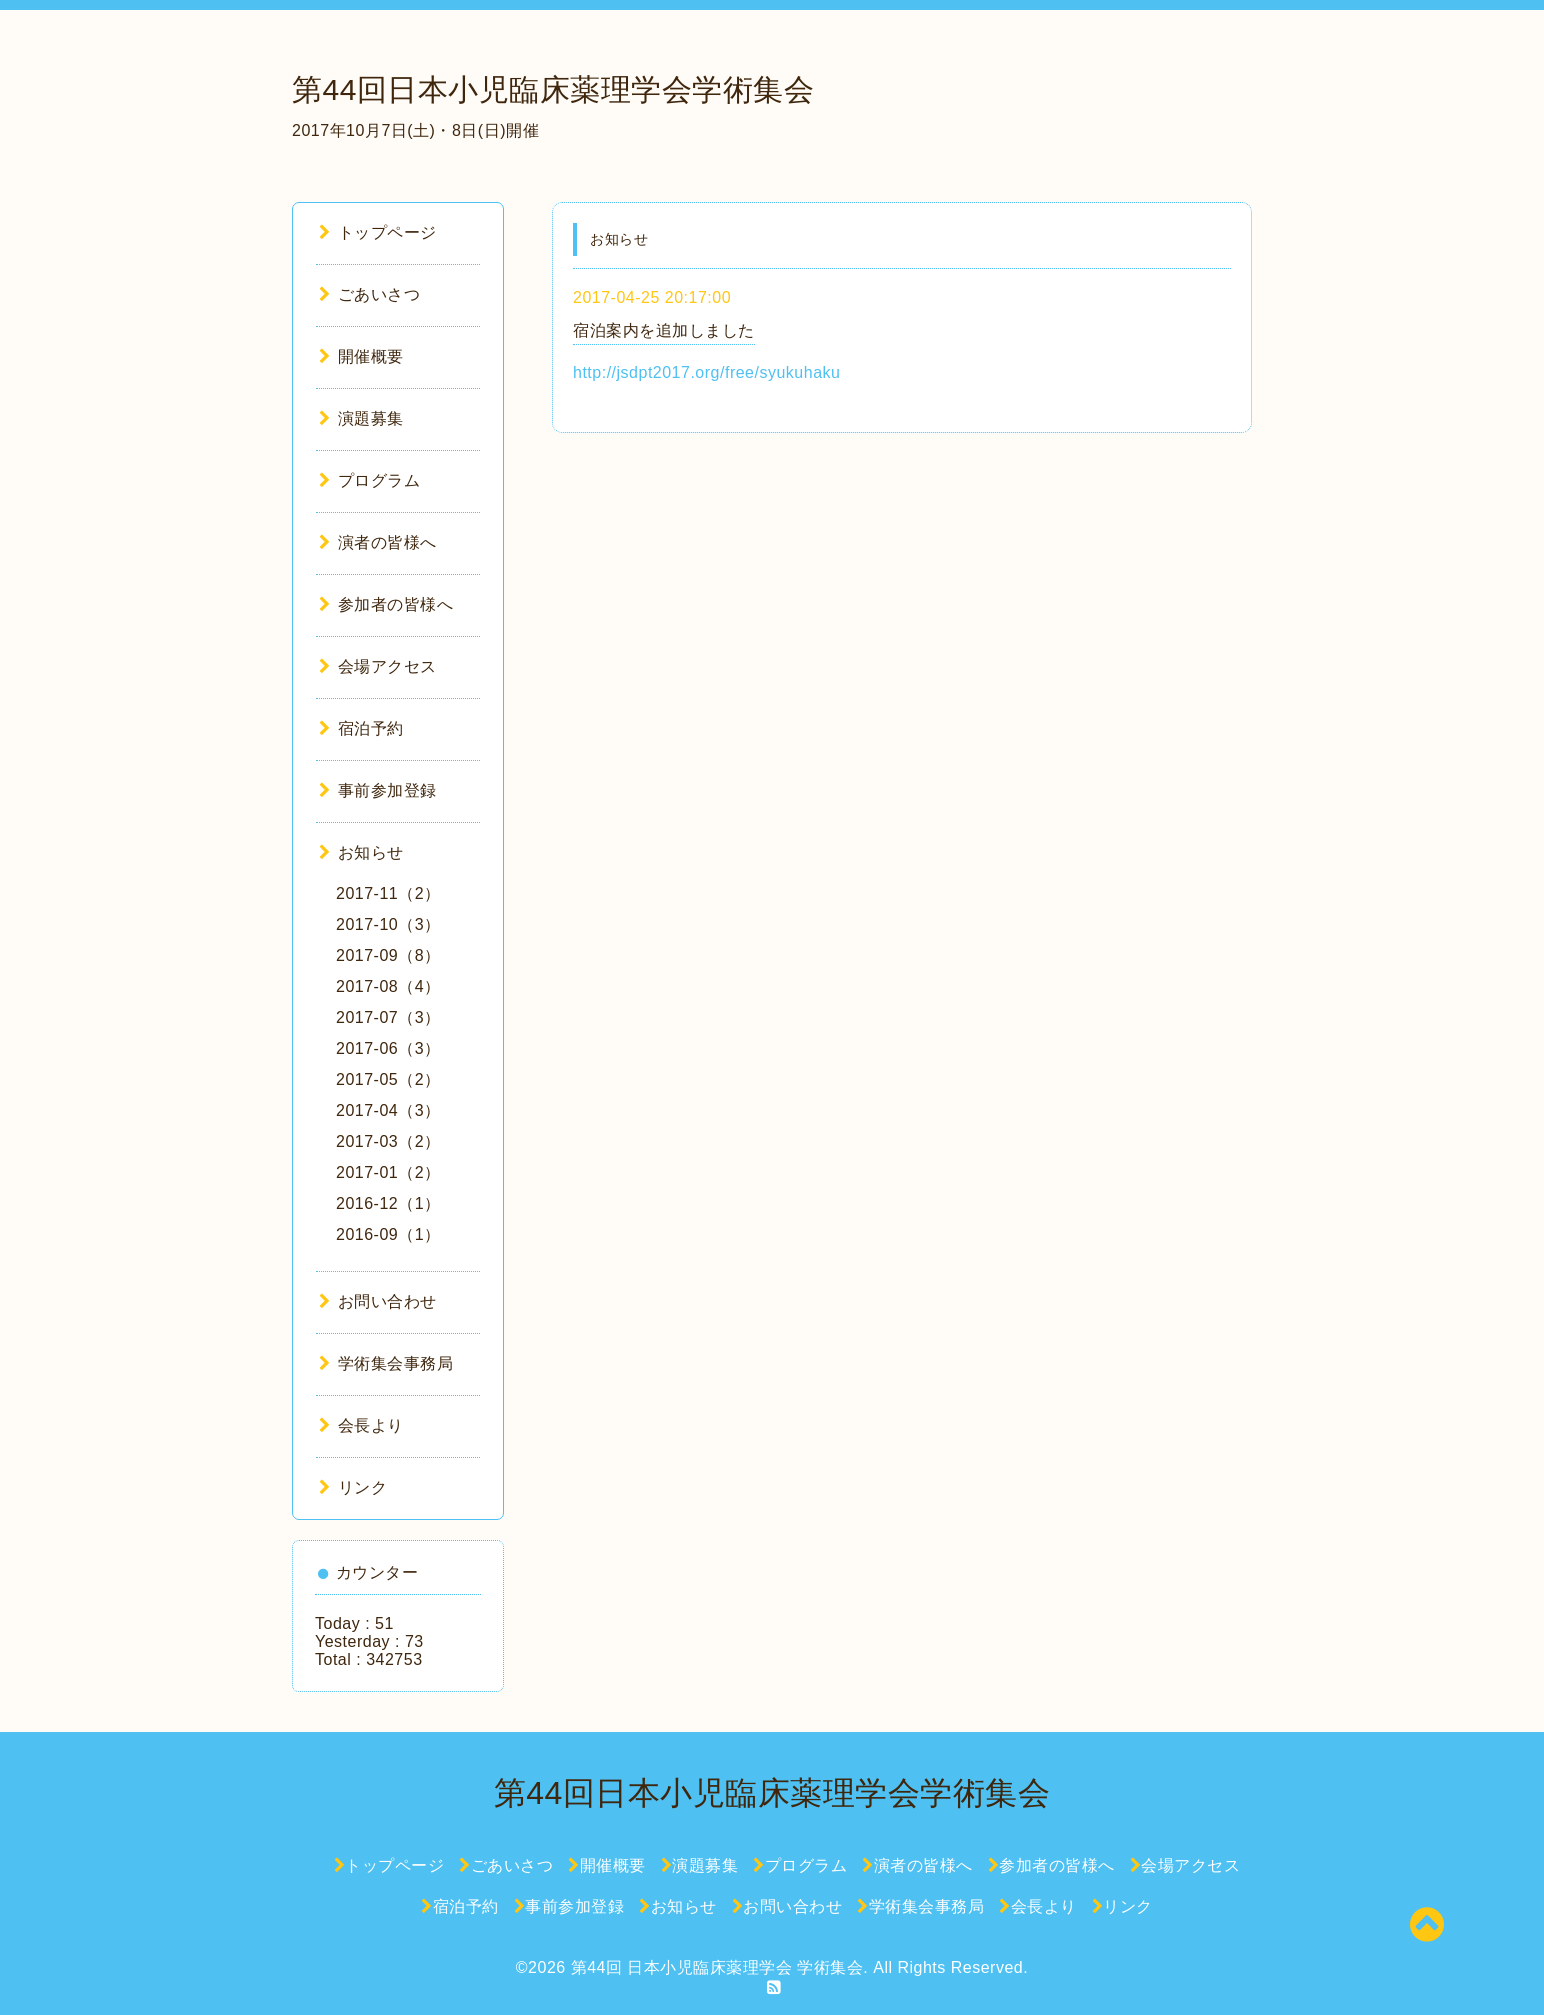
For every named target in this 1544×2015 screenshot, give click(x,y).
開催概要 (361, 356)
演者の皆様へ (378, 542)
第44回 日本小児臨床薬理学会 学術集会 (717, 1967)
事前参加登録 (378, 790)
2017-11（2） (388, 893)
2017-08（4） (388, 986)
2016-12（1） (388, 1203)
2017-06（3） (388, 1048)
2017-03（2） (388, 1141)
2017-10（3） (388, 924)
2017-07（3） (388, 1017)
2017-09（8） (388, 955)
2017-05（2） (388, 1079)
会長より (361, 1425)
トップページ (378, 232)
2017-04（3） (388, 1110)
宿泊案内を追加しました (664, 330)
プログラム (369, 480)
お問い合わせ (378, 1301)
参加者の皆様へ (386, 604)
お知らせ (361, 852)
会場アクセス (378, 666)
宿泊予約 (361, 728)
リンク (353, 1487)
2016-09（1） (388, 1234)
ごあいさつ (369, 294)
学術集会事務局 (386, 1363)
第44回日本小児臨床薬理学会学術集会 (553, 89)
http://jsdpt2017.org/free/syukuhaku (706, 372)
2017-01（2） (388, 1172)
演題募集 (361, 418)
